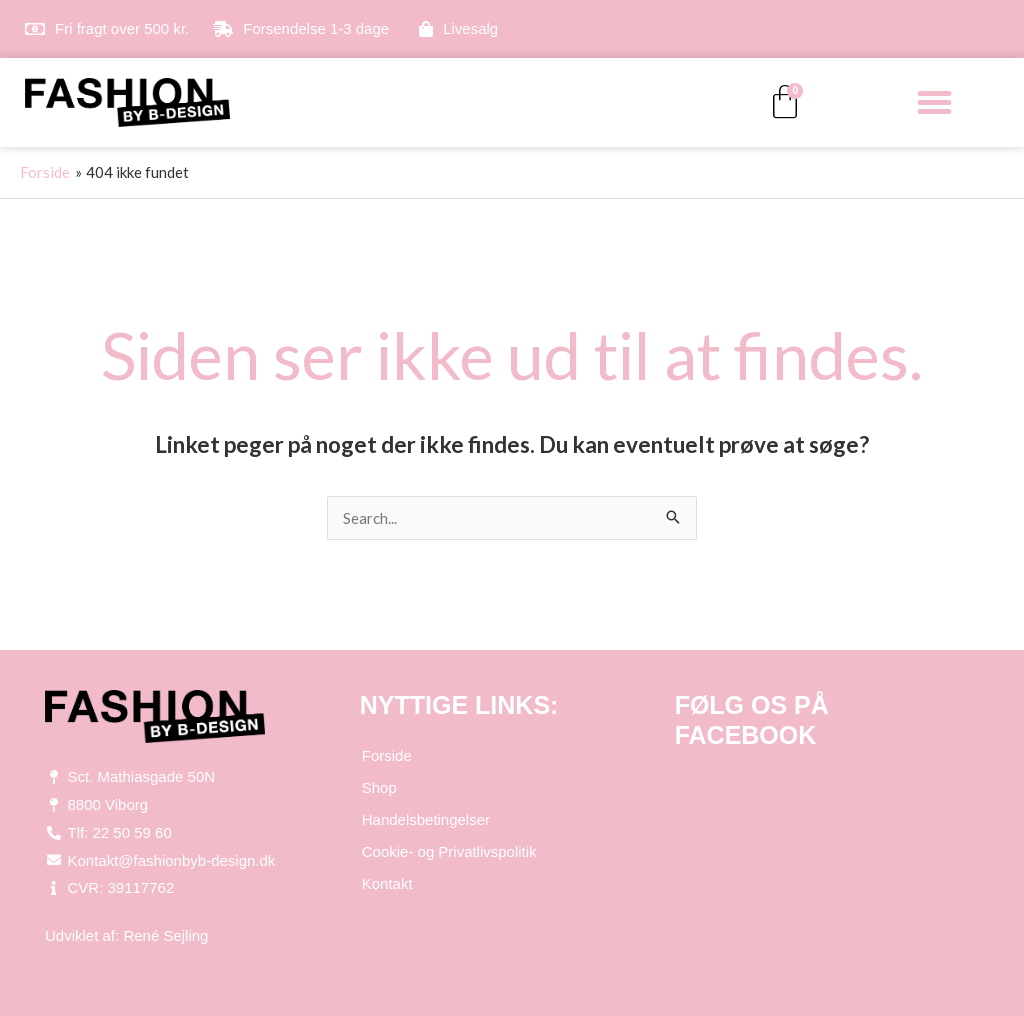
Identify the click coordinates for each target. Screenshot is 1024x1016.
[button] (935, 103)
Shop (379, 787)
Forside (387, 755)
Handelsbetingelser (426, 819)
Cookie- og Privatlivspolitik (449, 851)
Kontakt (387, 883)
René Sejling (165, 935)
